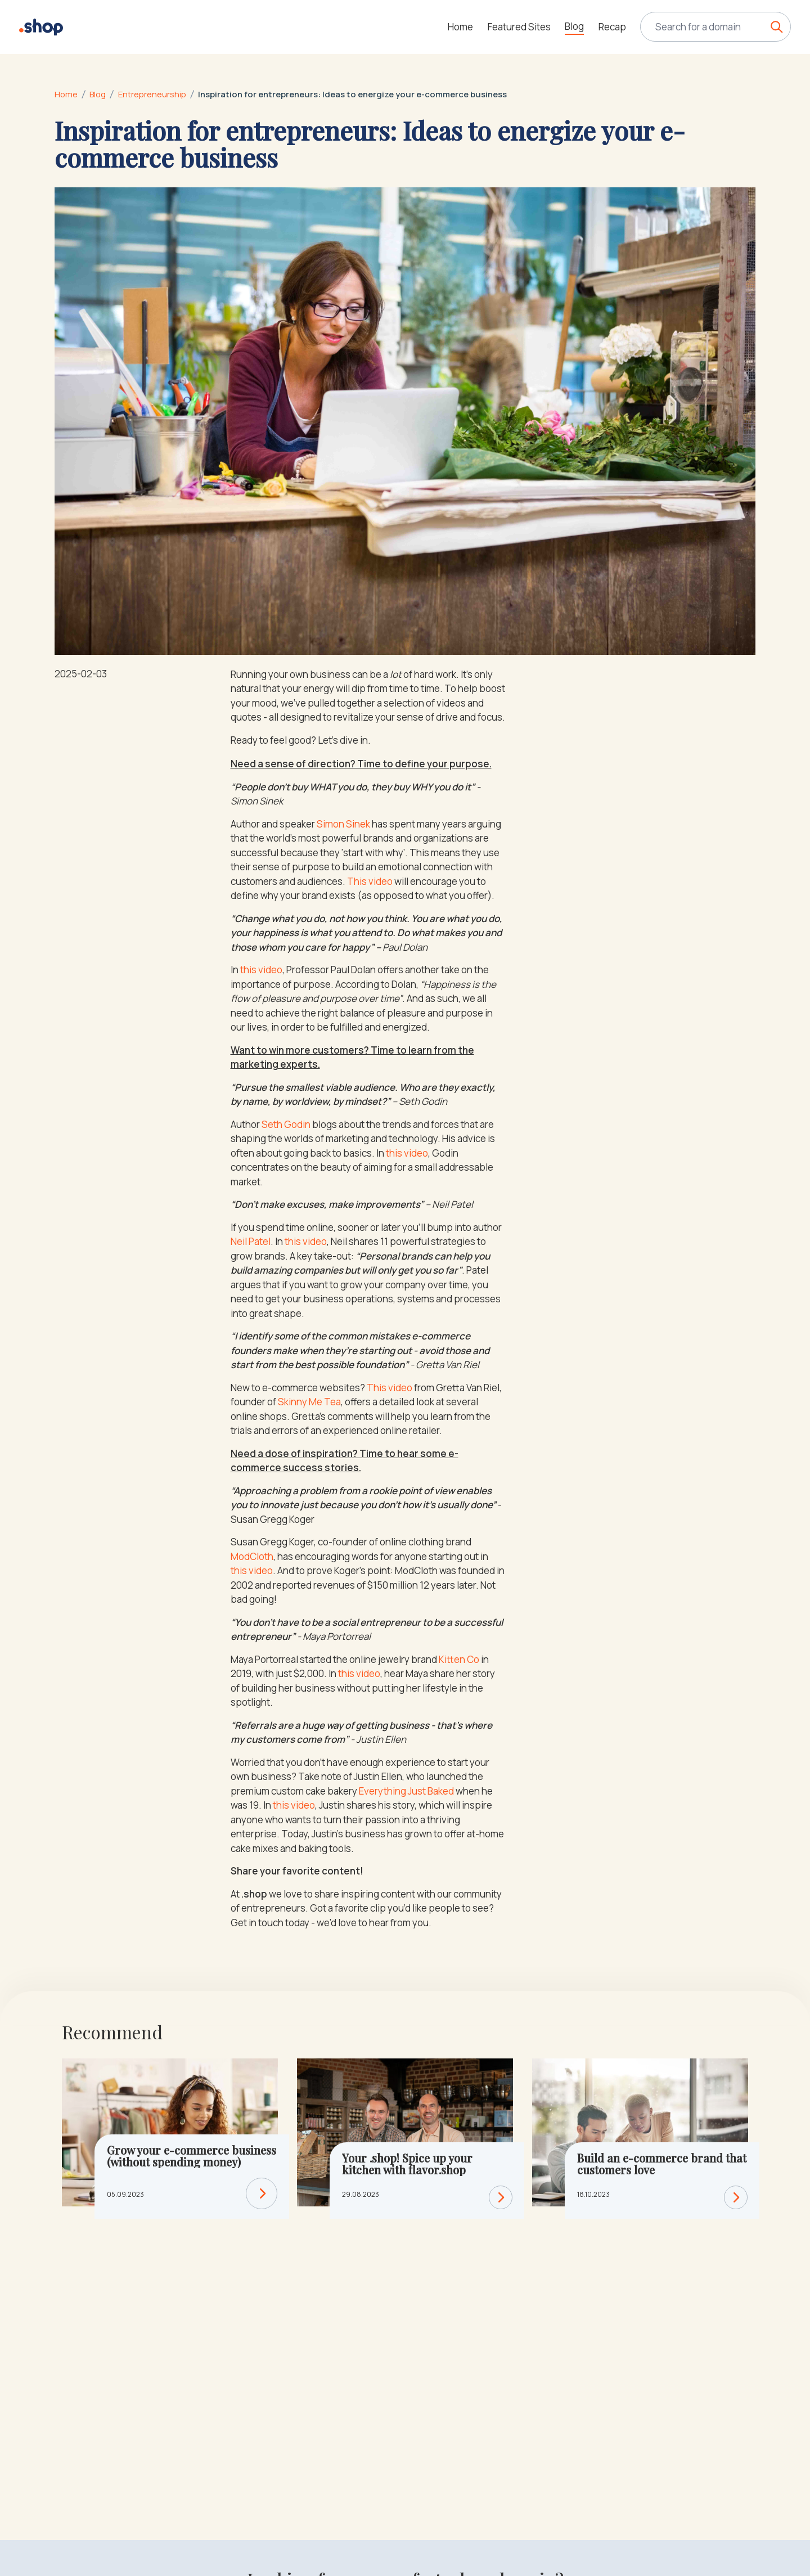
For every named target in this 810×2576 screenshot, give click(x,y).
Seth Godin (286, 1124)
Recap (612, 26)
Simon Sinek (343, 823)
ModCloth (252, 1556)
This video (370, 881)
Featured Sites (519, 26)
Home (460, 26)
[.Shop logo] (41, 27)
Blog (574, 26)
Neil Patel (251, 1241)
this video (261, 969)
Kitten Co (459, 1659)
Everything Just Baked (406, 1790)
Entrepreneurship (152, 94)
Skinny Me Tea (309, 1401)
